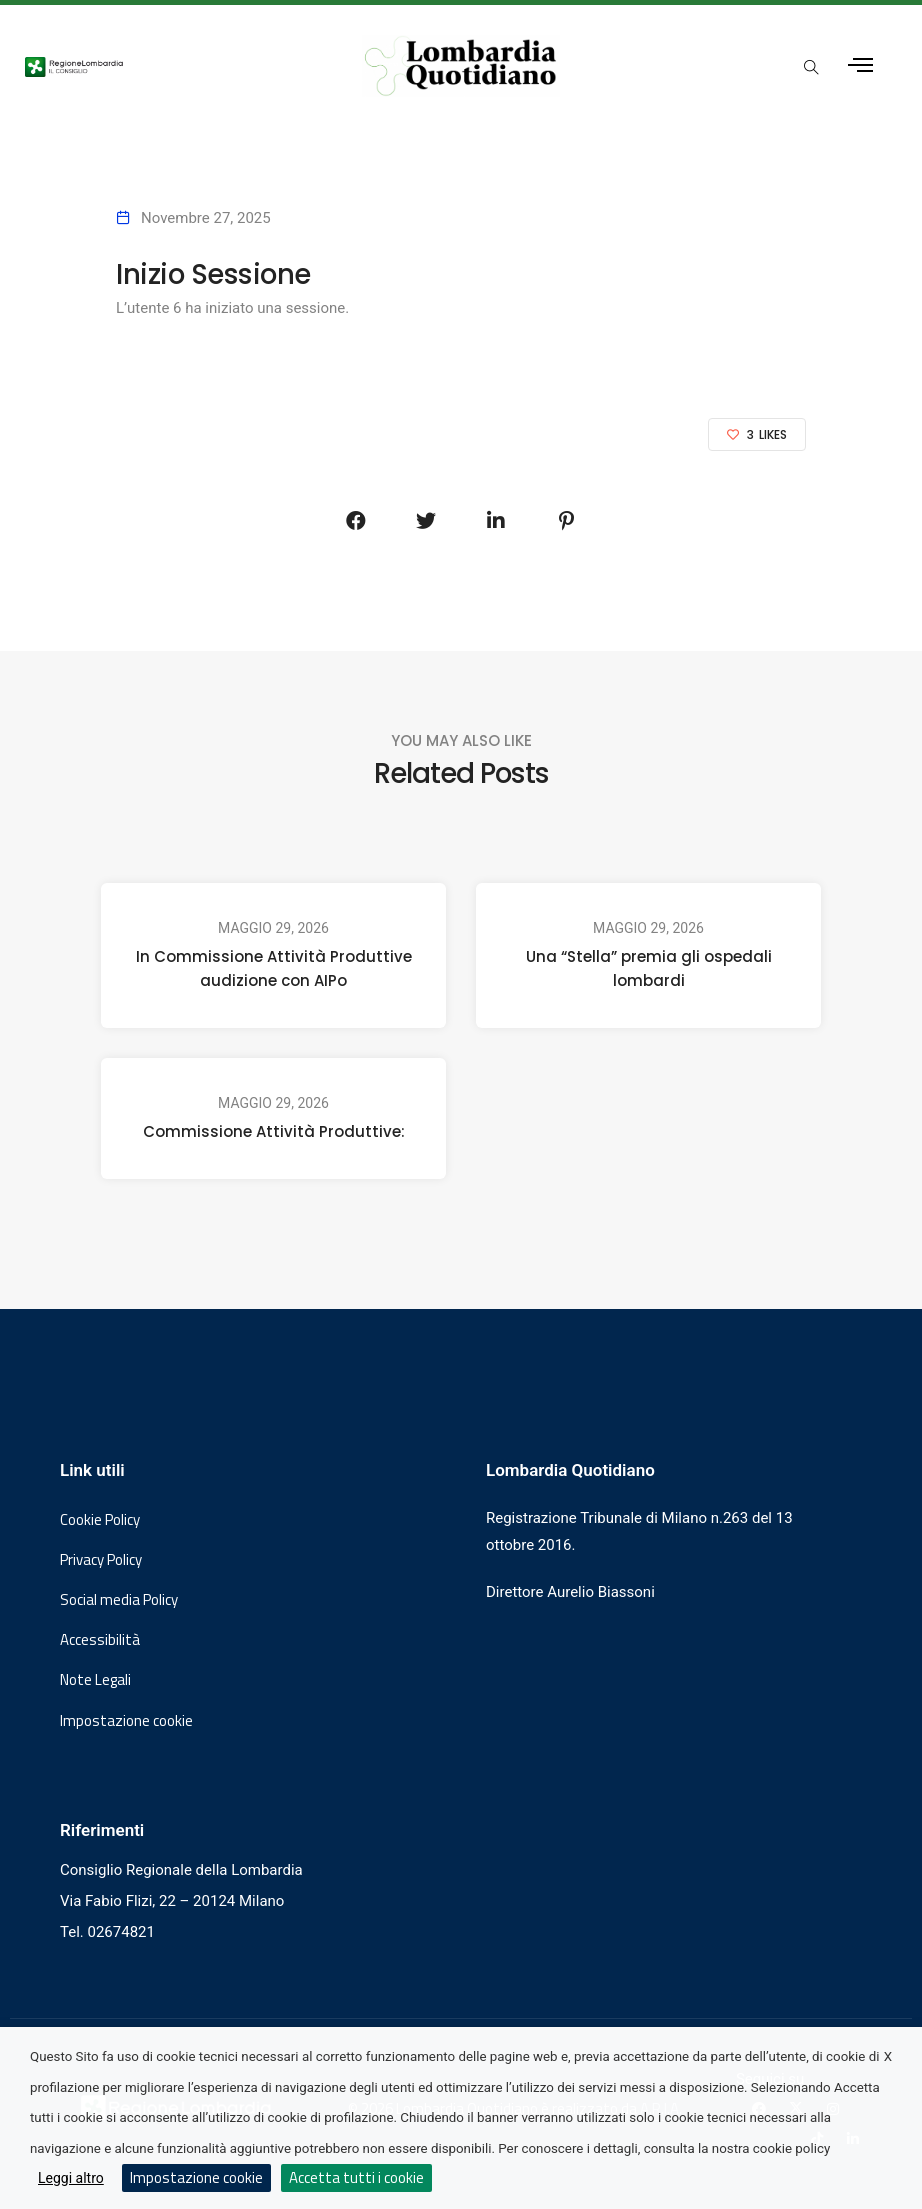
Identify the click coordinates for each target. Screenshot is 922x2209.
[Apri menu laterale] (860, 65)
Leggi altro (71, 2178)
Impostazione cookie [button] (126, 1721)
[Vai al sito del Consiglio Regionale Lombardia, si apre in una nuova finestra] (170, 66)
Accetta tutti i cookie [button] (356, 2177)
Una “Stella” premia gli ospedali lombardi (649, 968)
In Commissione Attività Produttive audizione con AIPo (274, 968)
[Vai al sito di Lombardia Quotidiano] (461, 66)
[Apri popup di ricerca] (812, 67)
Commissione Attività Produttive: (274, 1131)
